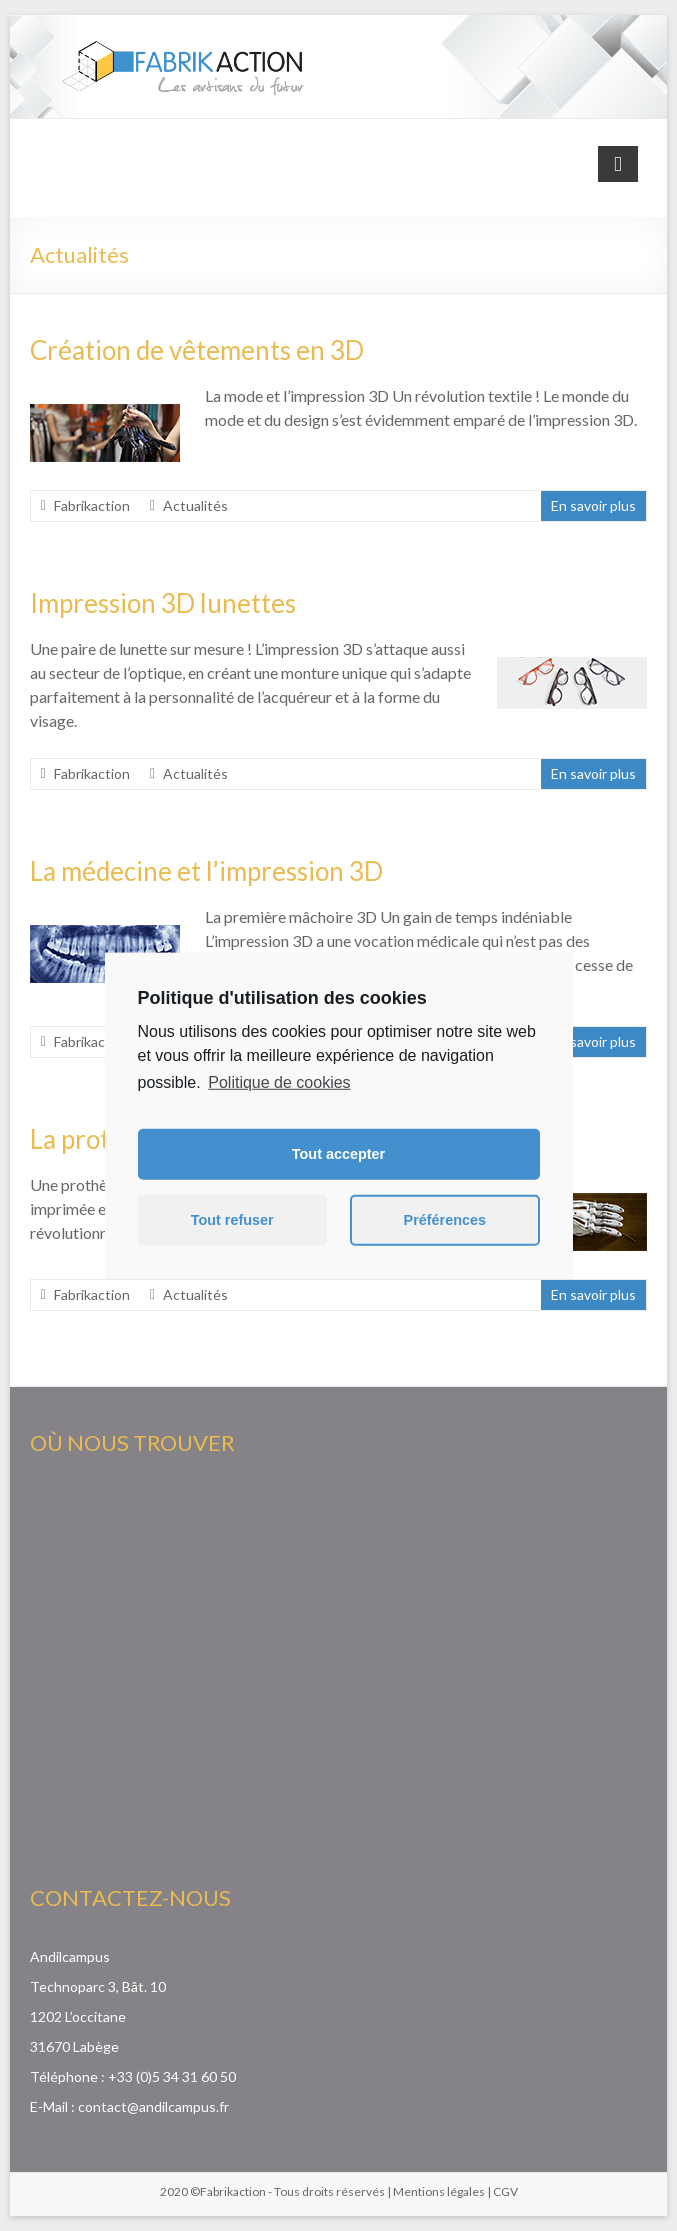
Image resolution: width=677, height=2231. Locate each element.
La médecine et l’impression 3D (206, 871)
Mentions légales (439, 2191)
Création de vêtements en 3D (197, 350)
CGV (505, 2191)
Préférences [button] (445, 1220)
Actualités (195, 505)
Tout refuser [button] (232, 1220)
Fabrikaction (92, 505)
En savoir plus (593, 505)
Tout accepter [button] (338, 1154)
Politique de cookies (279, 1081)
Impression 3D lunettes (163, 603)
